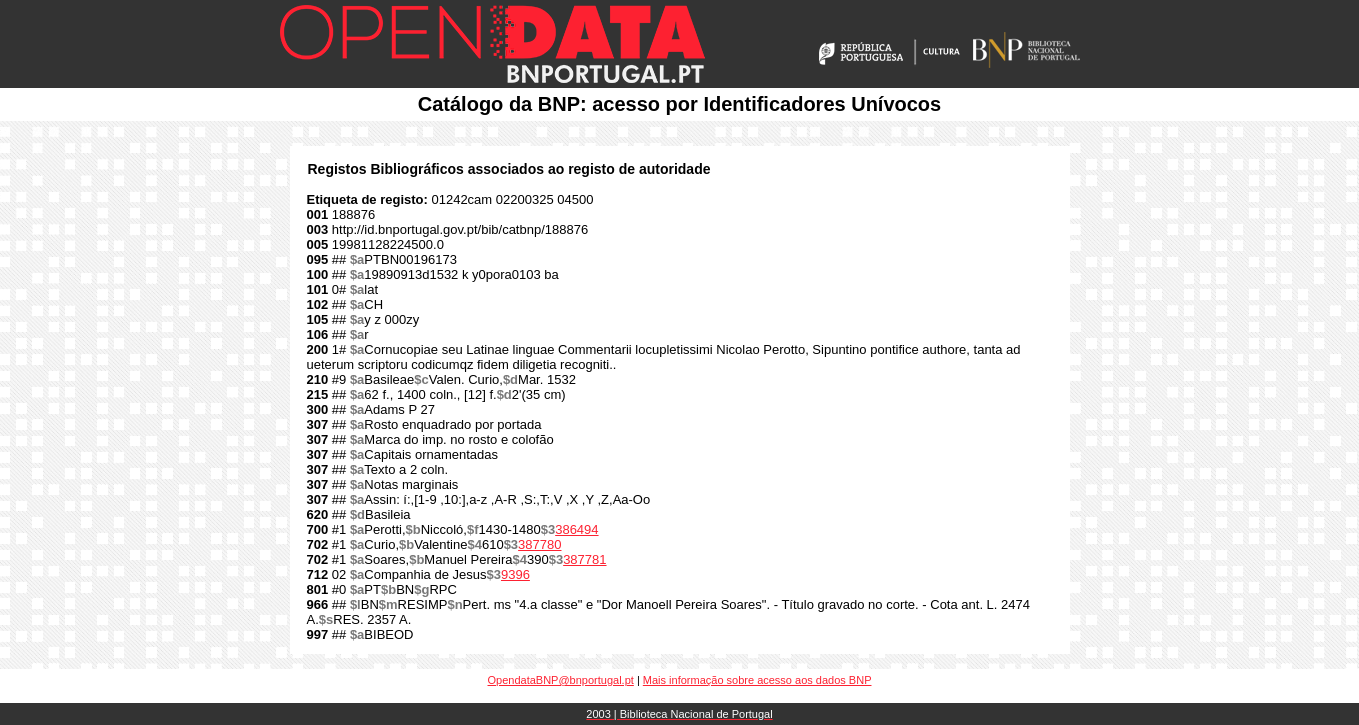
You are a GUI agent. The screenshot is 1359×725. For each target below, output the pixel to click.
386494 (576, 529)
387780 (539, 544)
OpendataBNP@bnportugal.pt (561, 680)
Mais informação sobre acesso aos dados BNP (757, 680)
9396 (515, 574)
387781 (584, 559)
